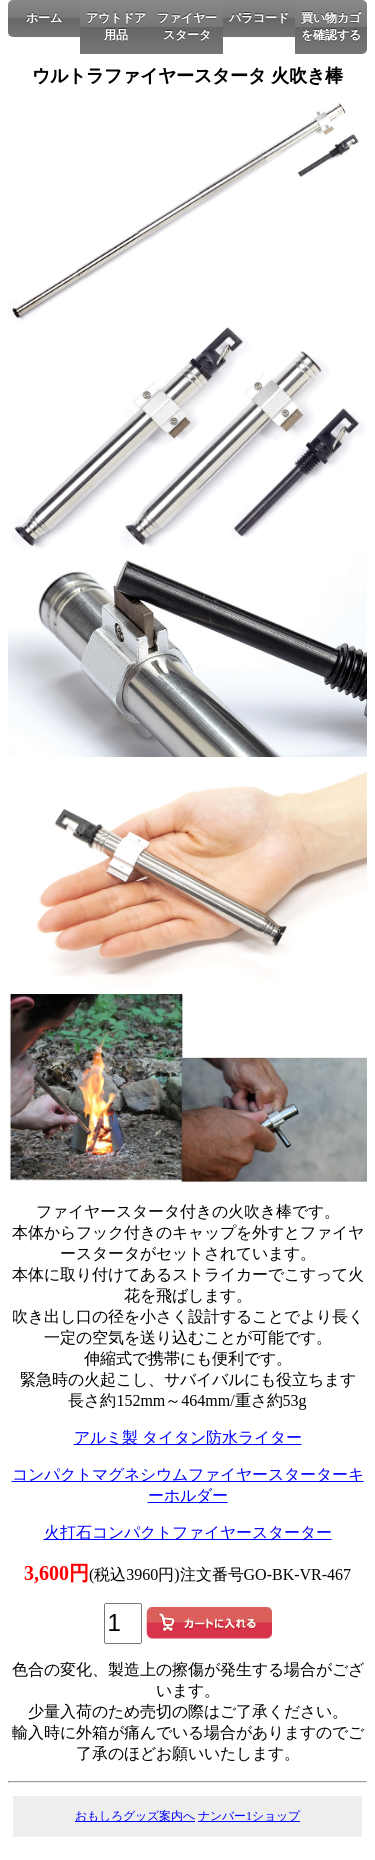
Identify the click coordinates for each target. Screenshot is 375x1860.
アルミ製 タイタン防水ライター (188, 1437)
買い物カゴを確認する (331, 26)
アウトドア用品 (116, 26)
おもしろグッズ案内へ (135, 1816)
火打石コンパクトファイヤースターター (188, 1532)
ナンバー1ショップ (249, 1816)
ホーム (44, 18)
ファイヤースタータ (187, 26)
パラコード (259, 18)
